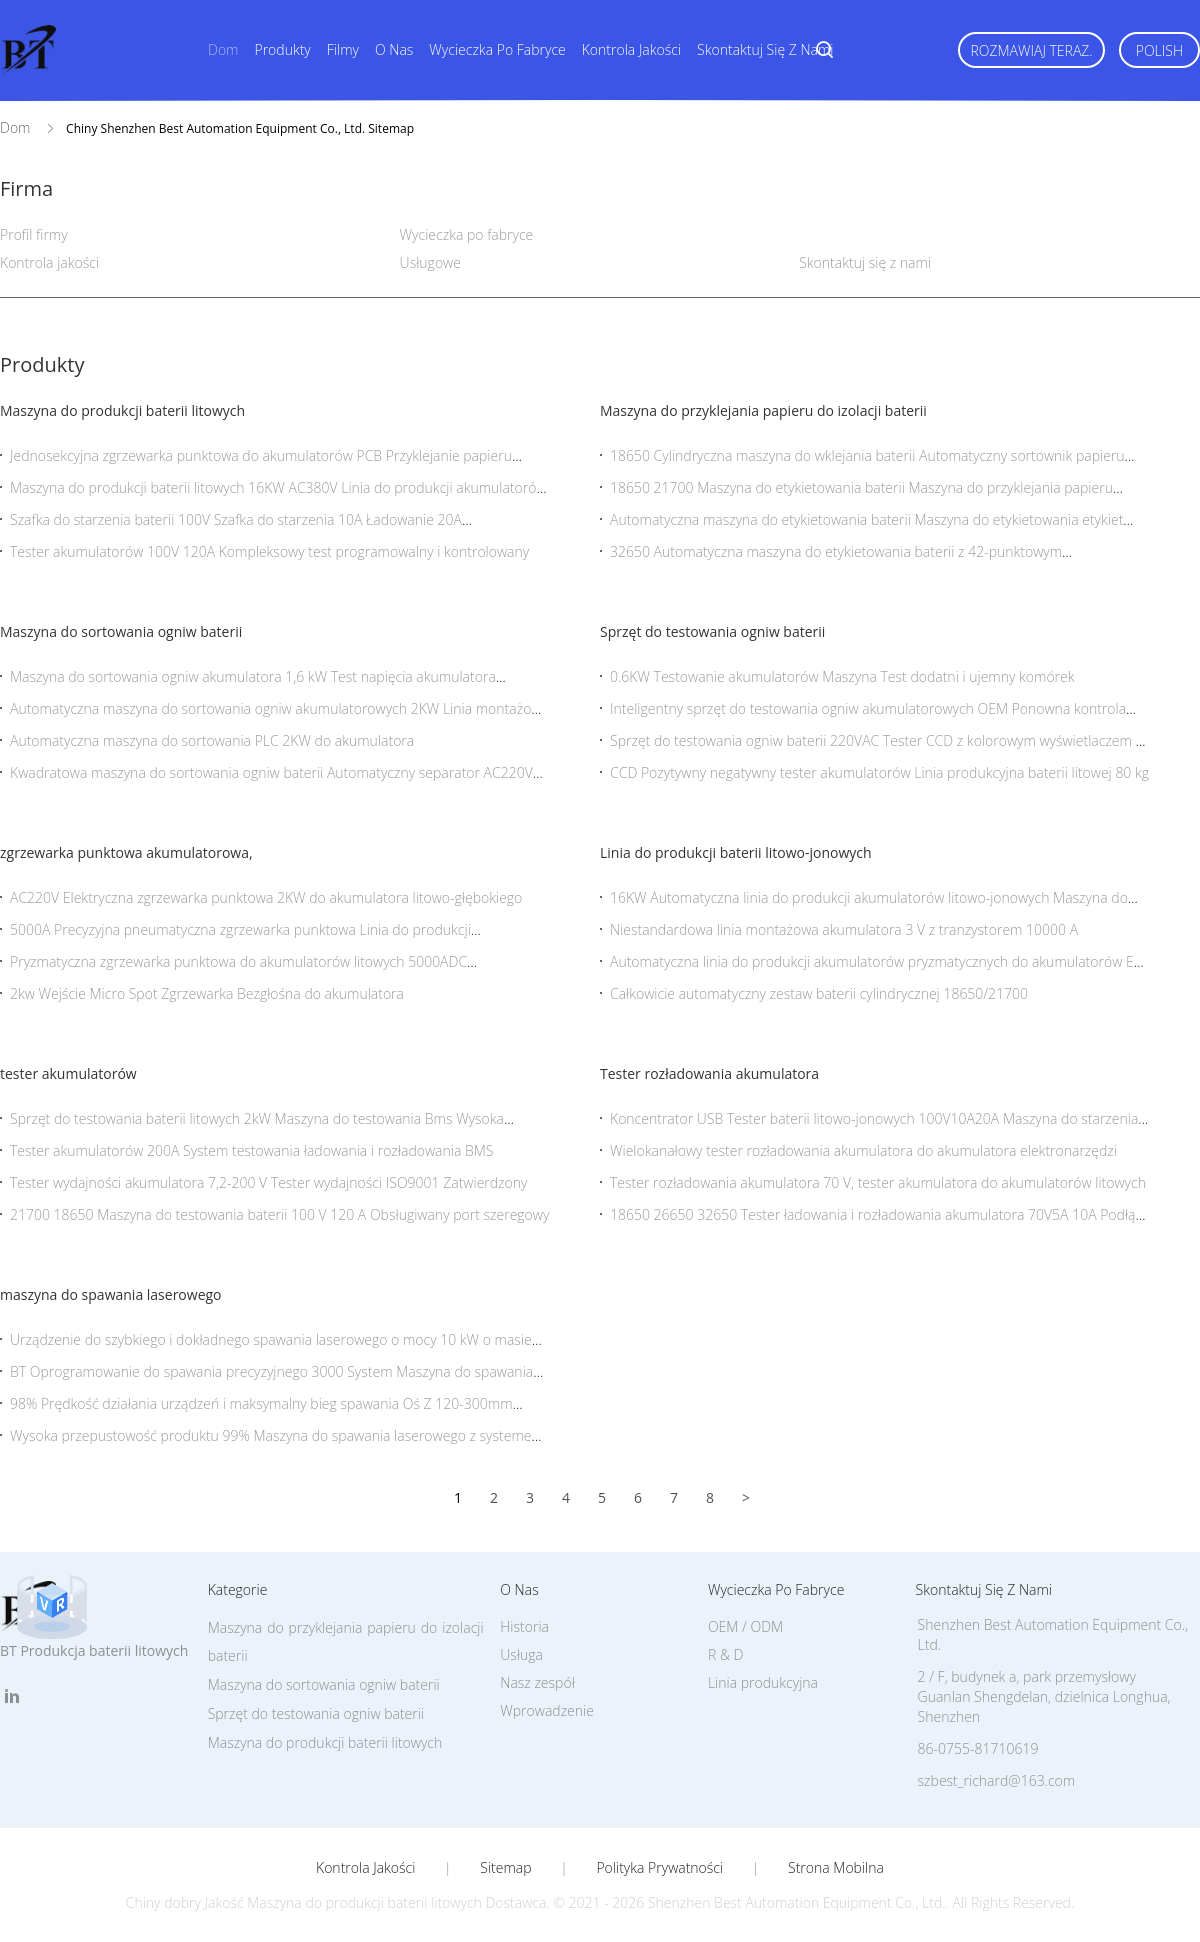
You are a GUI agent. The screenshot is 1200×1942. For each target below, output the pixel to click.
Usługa (521, 1654)
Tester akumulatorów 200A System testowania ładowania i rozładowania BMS (251, 1150)
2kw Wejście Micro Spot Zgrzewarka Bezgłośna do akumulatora (207, 993)
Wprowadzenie (547, 1710)
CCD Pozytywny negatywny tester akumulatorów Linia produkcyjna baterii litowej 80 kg (879, 772)
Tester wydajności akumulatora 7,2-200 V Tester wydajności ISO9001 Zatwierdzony (268, 1182)
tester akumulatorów (68, 1073)
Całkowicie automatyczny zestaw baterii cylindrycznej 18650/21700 (819, 993)
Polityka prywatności (659, 1868)
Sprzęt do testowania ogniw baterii (712, 631)
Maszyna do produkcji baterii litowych (122, 410)
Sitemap (505, 1868)
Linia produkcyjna (763, 1682)
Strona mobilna (836, 1868)
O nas (394, 49)
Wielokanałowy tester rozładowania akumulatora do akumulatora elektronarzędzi (863, 1150)
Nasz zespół (537, 1682)
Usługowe (430, 262)
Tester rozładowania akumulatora (709, 1073)
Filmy (343, 49)
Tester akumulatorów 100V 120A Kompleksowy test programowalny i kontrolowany (269, 551)
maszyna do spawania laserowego (111, 1294)
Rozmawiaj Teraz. (1031, 50)
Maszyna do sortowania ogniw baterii (121, 631)
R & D (725, 1654)
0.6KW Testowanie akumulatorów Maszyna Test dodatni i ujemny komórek (842, 676)
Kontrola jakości (631, 49)
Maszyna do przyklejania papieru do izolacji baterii (763, 410)
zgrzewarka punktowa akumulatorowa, (126, 852)
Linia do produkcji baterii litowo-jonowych (736, 852)
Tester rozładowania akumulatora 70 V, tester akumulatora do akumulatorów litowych (878, 1182)
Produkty (282, 49)
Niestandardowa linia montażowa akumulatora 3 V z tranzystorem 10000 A (844, 929)
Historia (524, 1626)
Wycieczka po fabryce (497, 49)
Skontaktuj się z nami (765, 49)
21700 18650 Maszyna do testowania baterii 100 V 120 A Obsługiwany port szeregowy (279, 1214)
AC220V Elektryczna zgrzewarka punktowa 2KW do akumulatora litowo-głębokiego (266, 897)
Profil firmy (34, 234)
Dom (223, 49)
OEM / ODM (745, 1626)
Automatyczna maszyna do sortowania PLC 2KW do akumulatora (212, 740)
